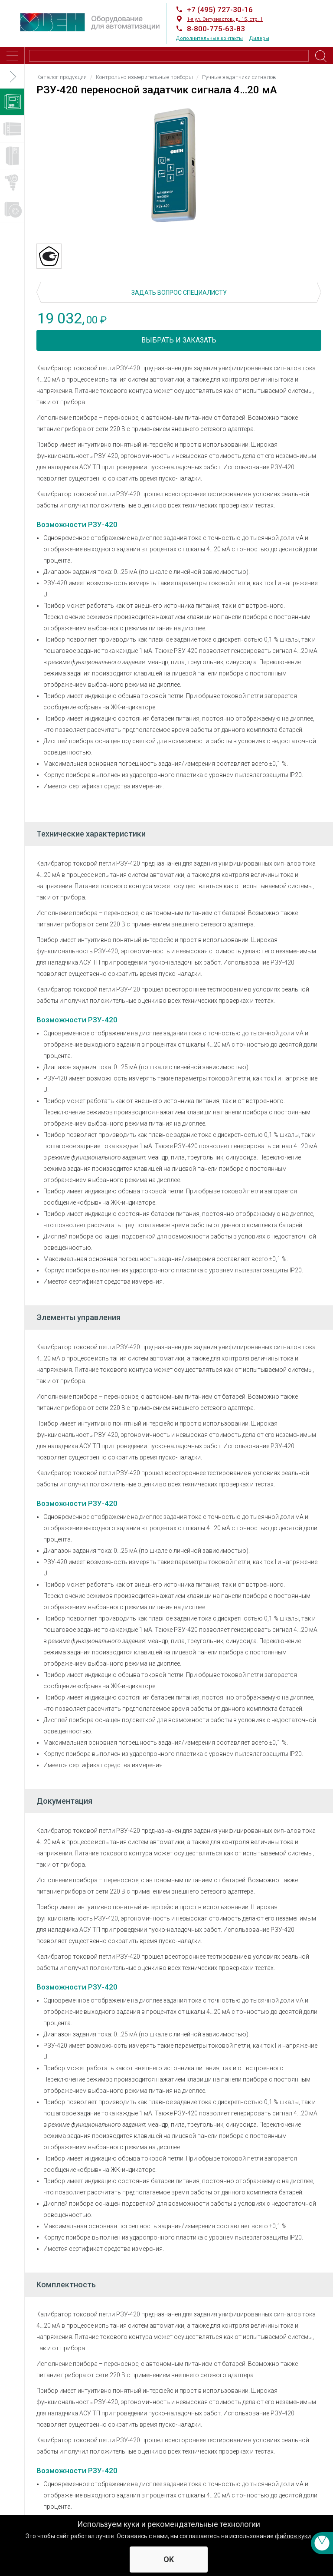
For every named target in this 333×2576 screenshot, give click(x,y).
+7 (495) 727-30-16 (220, 9)
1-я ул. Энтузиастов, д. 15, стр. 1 (225, 19)
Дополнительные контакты (209, 38)
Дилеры (259, 38)
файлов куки (293, 2536)
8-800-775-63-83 (216, 28)
